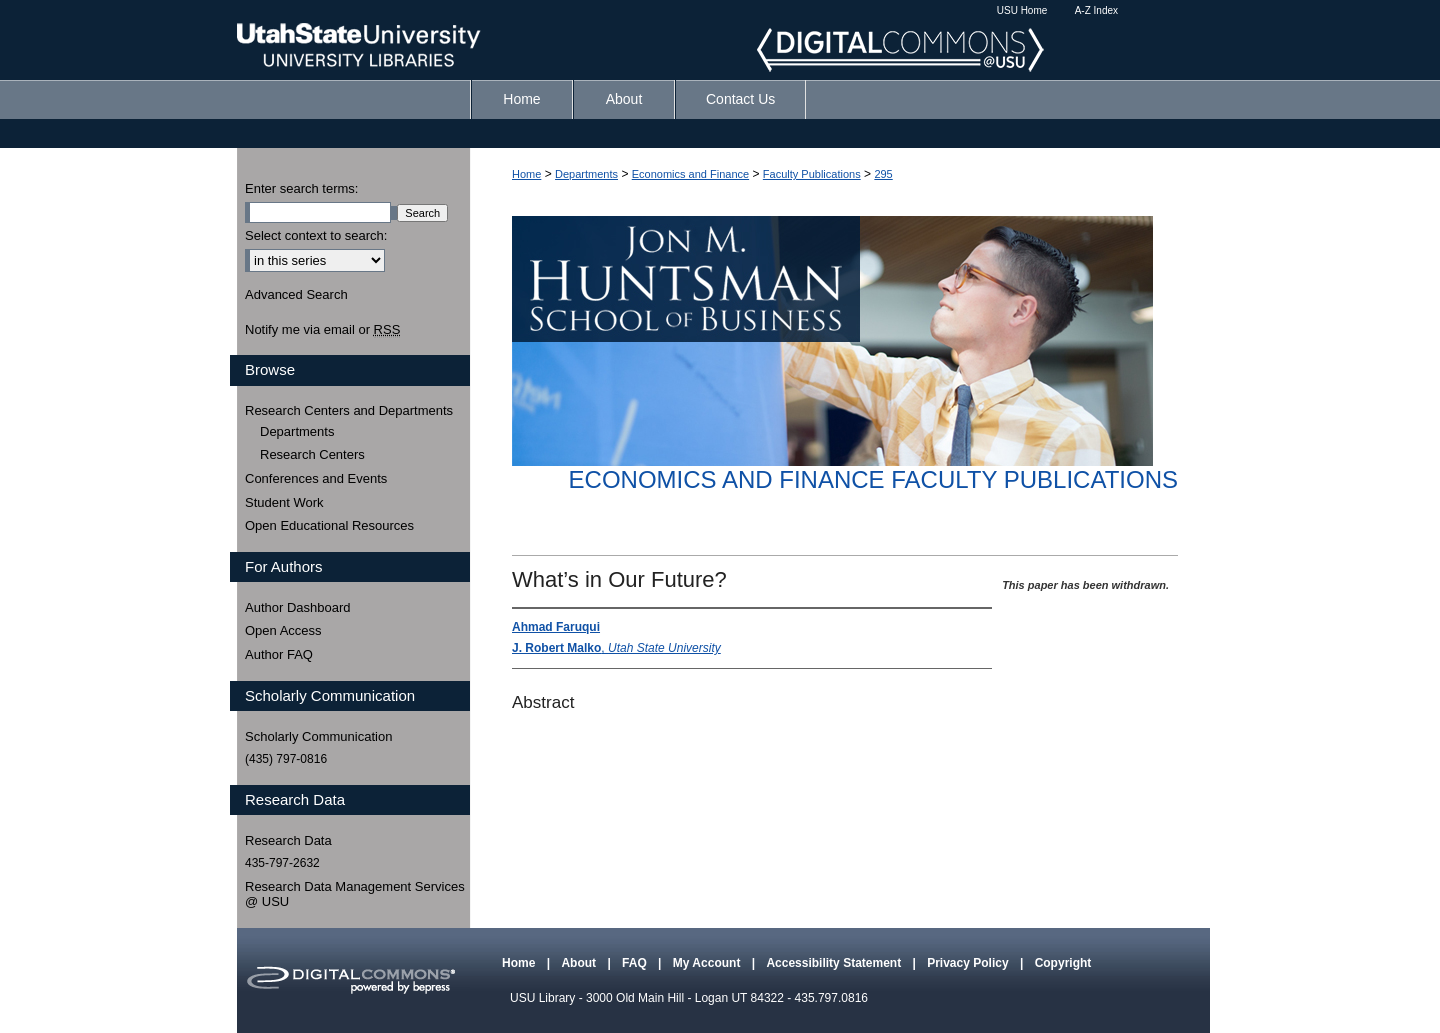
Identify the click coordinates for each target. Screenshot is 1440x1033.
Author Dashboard (298, 607)
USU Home (1022, 10)
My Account (708, 963)
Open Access (283, 630)
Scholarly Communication (318, 736)
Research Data (288, 840)
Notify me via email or (322, 330)
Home (526, 174)
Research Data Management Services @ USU (355, 894)
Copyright (1063, 963)
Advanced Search (296, 294)
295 (883, 174)
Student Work (284, 502)
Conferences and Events (316, 478)
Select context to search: (316, 235)
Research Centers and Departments (349, 410)
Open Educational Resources (329, 525)
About (580, 963)
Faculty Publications (812, 174)
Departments (586, 174)
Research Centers (312, 454)
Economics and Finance (690, 174)
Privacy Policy (969, 963)
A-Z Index (1096, 10)
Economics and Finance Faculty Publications (873, 479)
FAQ (636, 963)
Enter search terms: (301, 188)
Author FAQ (279, 654)
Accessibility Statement (835, 963)
